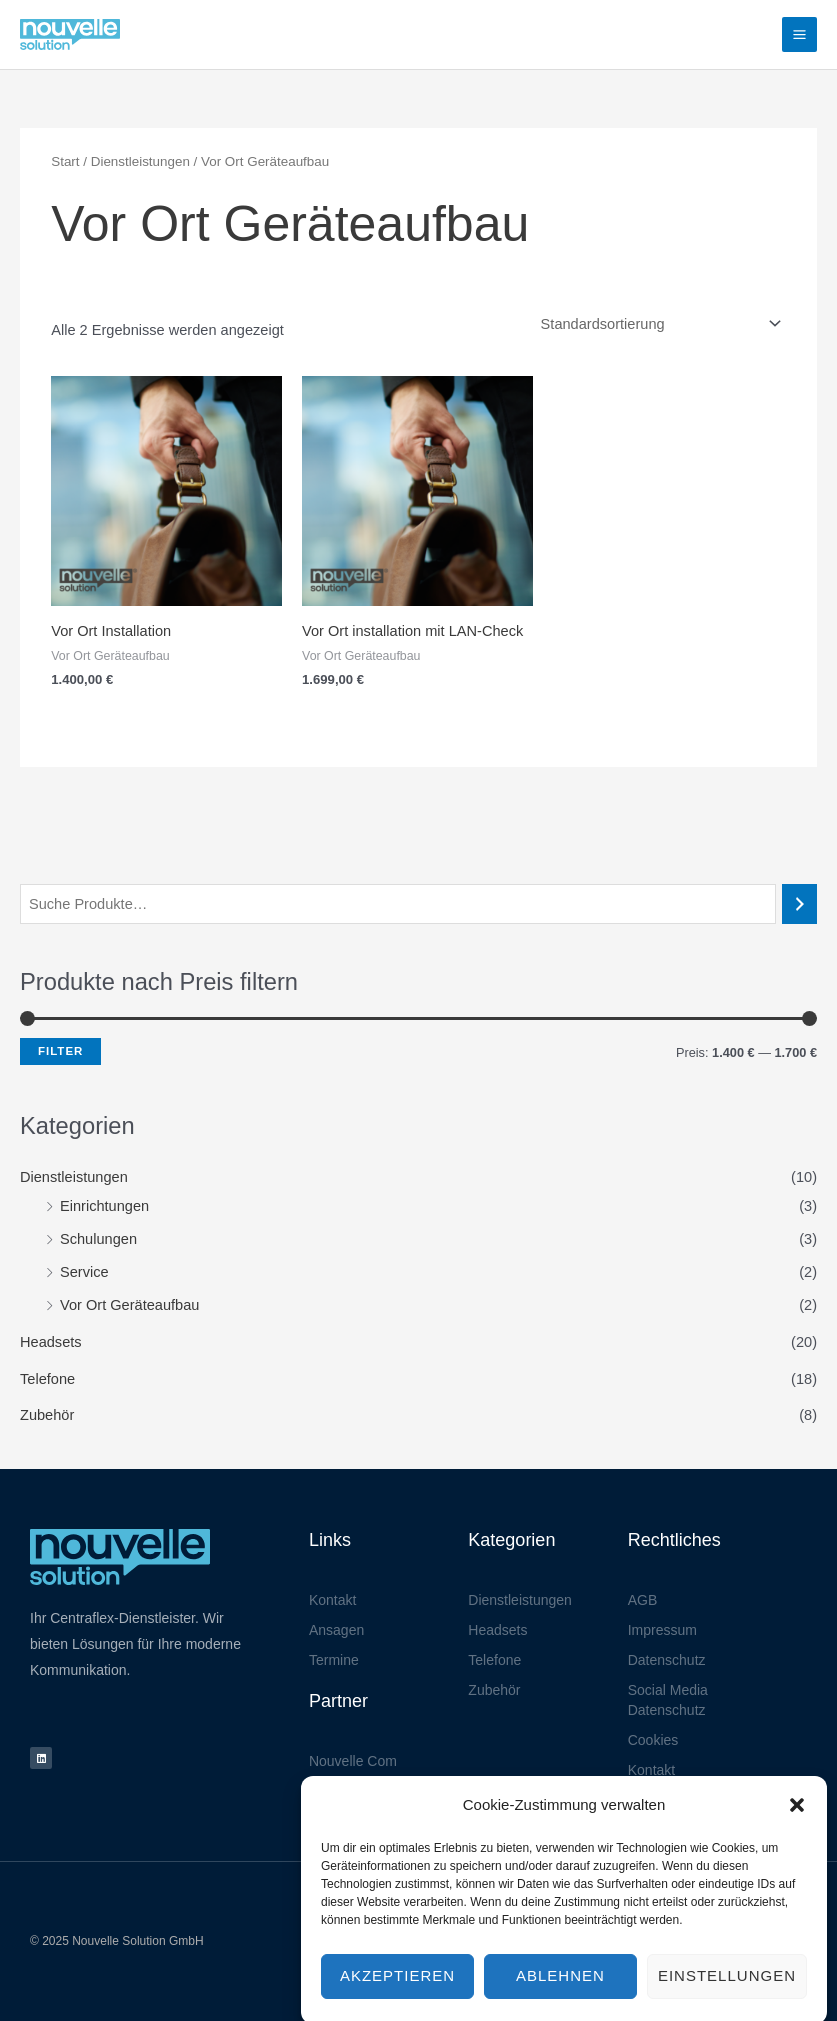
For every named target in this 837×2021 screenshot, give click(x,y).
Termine (334, 1660)
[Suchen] (799, 904)
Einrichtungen (104, 1206)
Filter (60, 1051)
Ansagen (336, 1630)
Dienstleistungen (74, 1177)
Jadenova (339, 1791)
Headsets (51, 1342)
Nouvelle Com (353, 1761)
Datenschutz (667, 1660)
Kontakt (332, 1600)
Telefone (47, 1379)
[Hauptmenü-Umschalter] (799, 34)
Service (84, 1272)
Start (65, 161)
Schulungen (98, 1239)
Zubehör (47, 1415)
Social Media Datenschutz (668, 1700)
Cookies (653, 1740)
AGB (643, 1600)
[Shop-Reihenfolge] (657, 324)
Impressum (662, 1630)
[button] (797, 1842)
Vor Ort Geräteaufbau (129, 1305)
